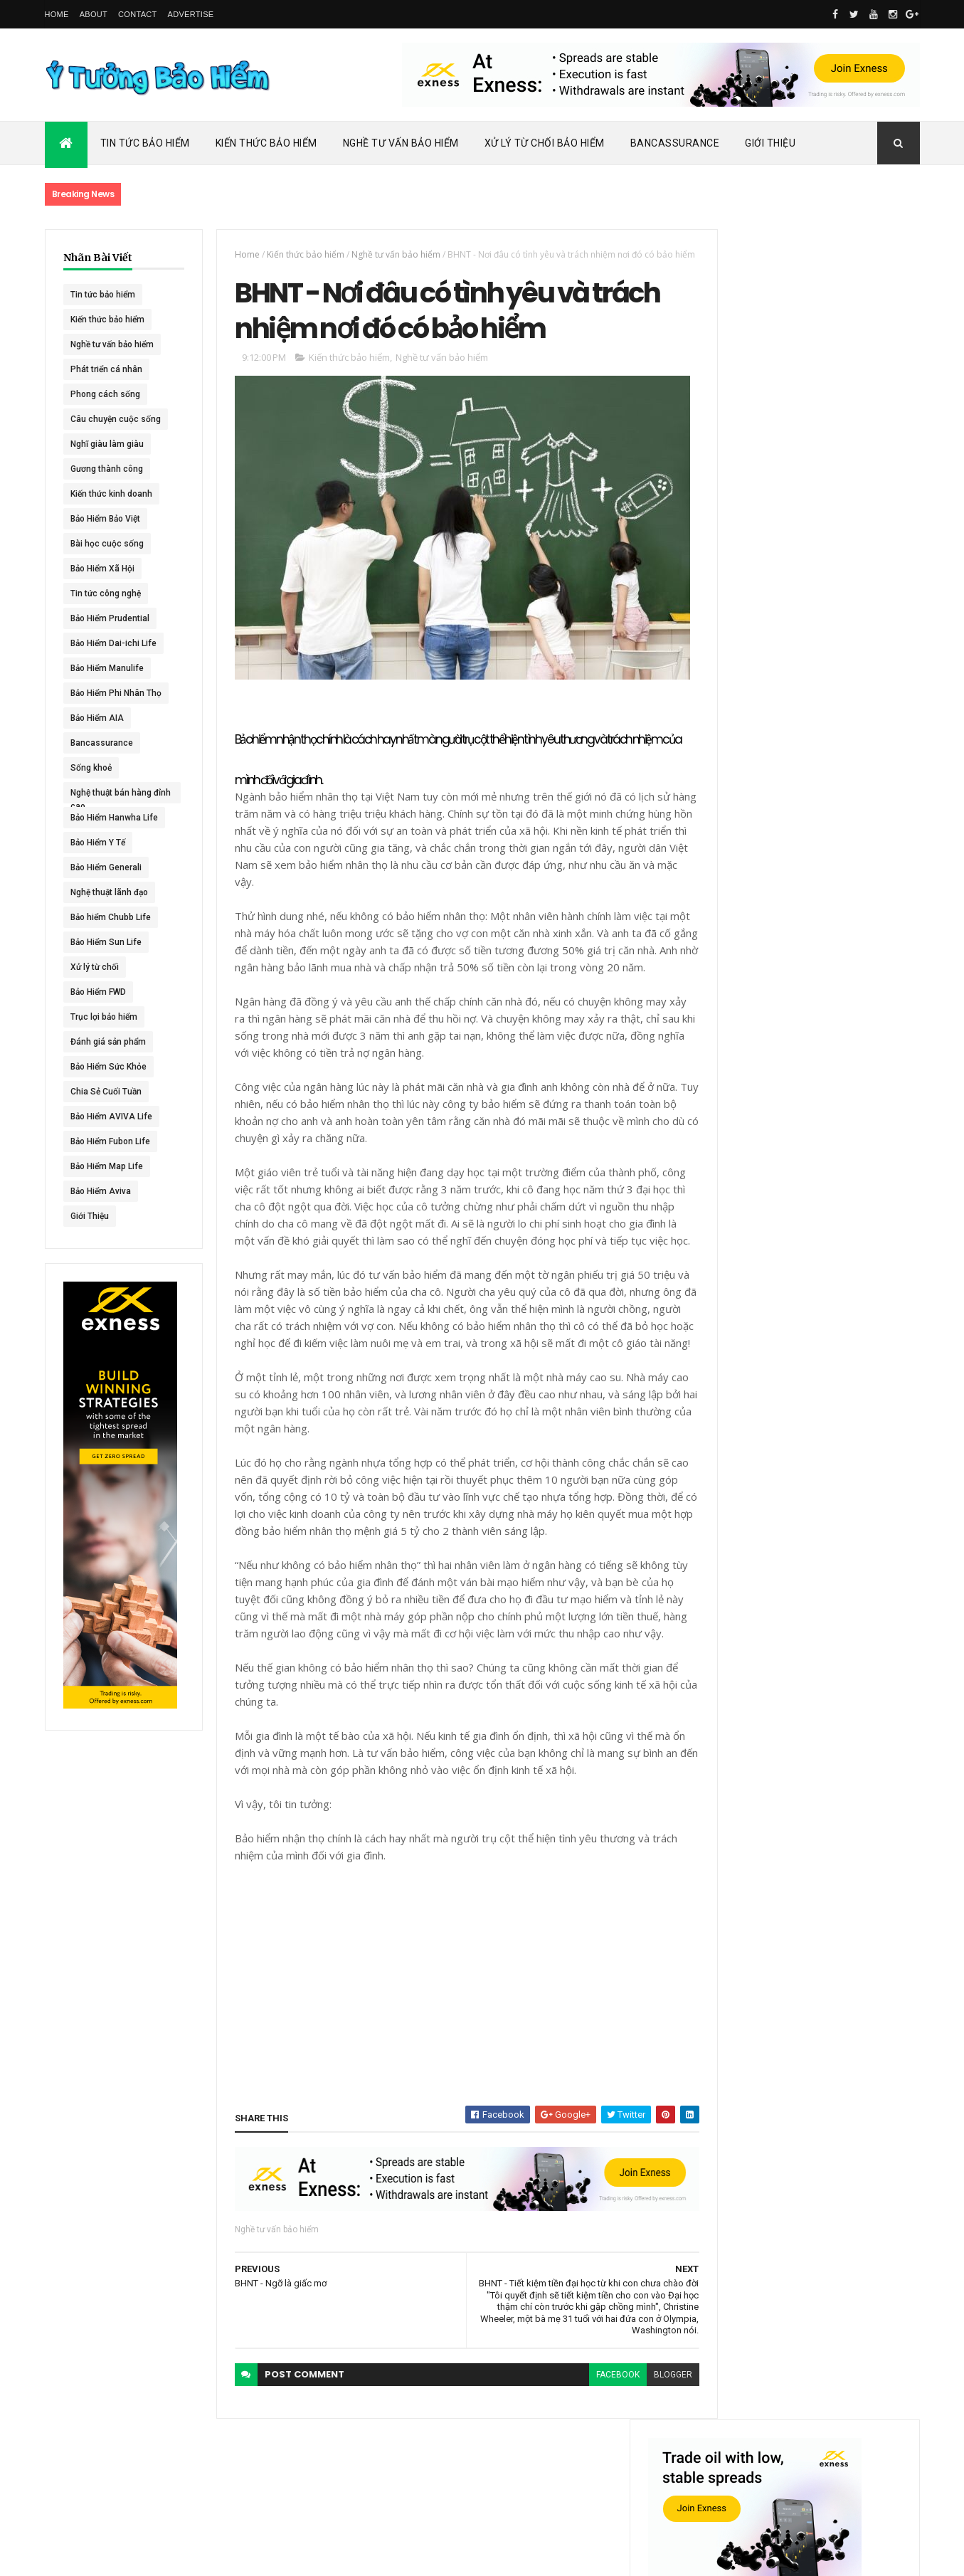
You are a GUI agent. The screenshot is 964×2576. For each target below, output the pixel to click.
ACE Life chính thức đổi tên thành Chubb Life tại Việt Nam (844, 679)
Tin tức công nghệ (105, 593)
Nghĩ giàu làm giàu (107, 444)
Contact (137, 14)
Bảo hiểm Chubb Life (110, 917)
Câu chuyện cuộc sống (115, 419)
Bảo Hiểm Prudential (109, 618)
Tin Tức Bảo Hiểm (145, 143)
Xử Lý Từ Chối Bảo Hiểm (544, 143)
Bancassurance (675, 143)
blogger (647, 2461)
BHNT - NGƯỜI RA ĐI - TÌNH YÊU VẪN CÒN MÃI (841, 818)
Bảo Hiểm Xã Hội (102, 569)
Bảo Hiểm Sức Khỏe (108, 1067)
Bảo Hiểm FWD (98, 992)
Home (57, 14)
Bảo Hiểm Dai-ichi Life (113, 643)
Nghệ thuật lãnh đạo (109, 892)
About (93, 14)
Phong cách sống (105, 394)
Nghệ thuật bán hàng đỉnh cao (111, 795)
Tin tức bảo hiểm (102, 295)
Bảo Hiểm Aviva (100, 1191)
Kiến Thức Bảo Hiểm (266, 143)
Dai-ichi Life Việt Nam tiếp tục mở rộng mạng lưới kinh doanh (843, 617)
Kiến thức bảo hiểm (107, 319)
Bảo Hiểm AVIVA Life (111, 1116)
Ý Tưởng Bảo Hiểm (241, 2556)
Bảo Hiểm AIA (97, 718)
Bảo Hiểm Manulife (107, 668)
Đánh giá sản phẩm (108, 1042)
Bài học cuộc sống (107, 544)
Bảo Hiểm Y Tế (97, 843)
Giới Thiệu (770, 143)
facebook (592, 2461)
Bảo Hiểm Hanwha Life (114, 818)
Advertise (191, 14)
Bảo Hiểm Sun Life (106, 942)
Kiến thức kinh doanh (111, 494)
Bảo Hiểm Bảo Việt (105, 519)
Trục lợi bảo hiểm (103, 1017)
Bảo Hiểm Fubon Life (110, 1141)
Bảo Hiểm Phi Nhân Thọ (115, 693)
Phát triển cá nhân (106, 369)
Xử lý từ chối (94, 967)
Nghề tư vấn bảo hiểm (112, 344)
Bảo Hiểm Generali (106, 867)
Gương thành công (106, 469)
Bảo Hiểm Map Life (106, 1166)
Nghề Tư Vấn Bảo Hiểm (401, 143)
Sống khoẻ (91, 768)
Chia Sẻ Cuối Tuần (106, 1092)
